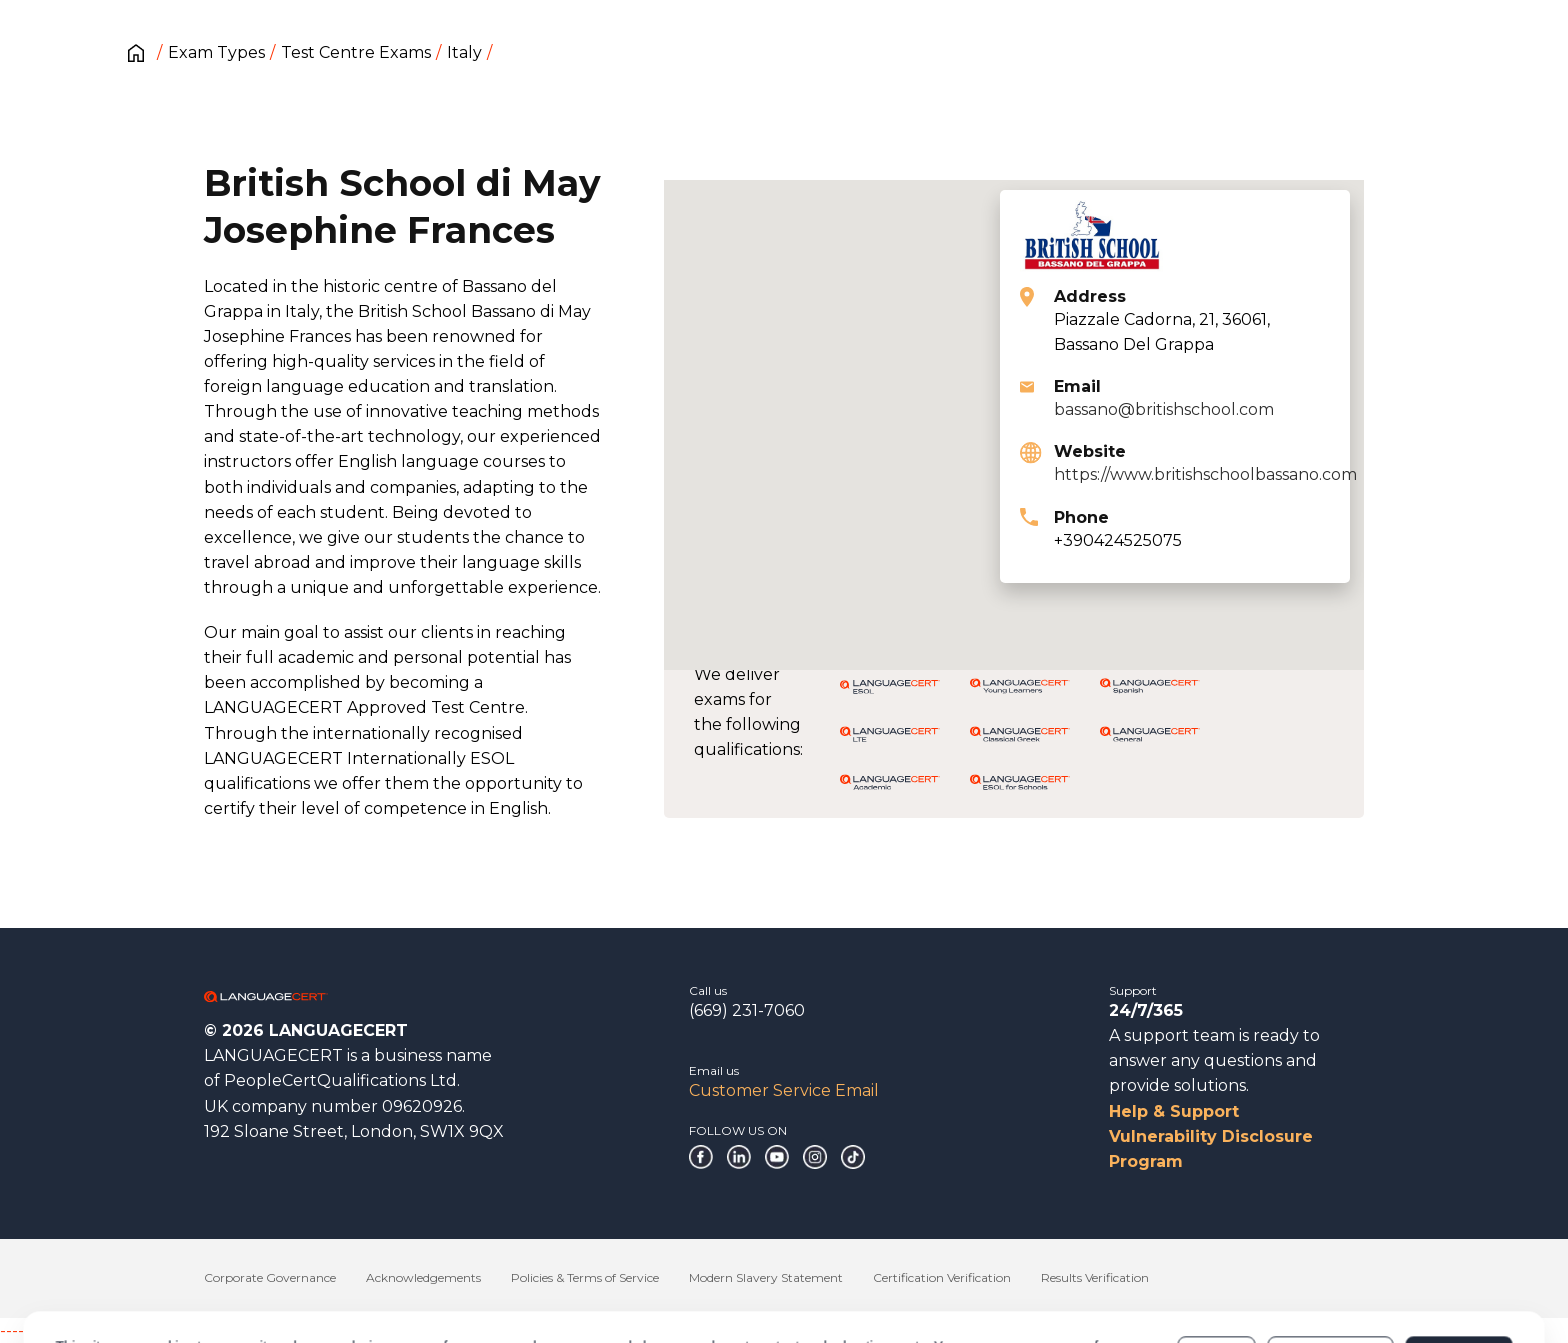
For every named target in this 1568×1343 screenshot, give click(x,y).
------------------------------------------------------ (162, 1330)
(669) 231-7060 (747, 1010)
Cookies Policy (211, 1281)
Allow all (1458, 1271)
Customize (1330, 1271)
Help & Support (1174, 1111)
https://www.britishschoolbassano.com (1205, 474)
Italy (464, 52)
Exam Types (216, 52)
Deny (1217, 1271)
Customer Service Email (784, 1090)
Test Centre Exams (356, 52)
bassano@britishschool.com (1164, 409)
